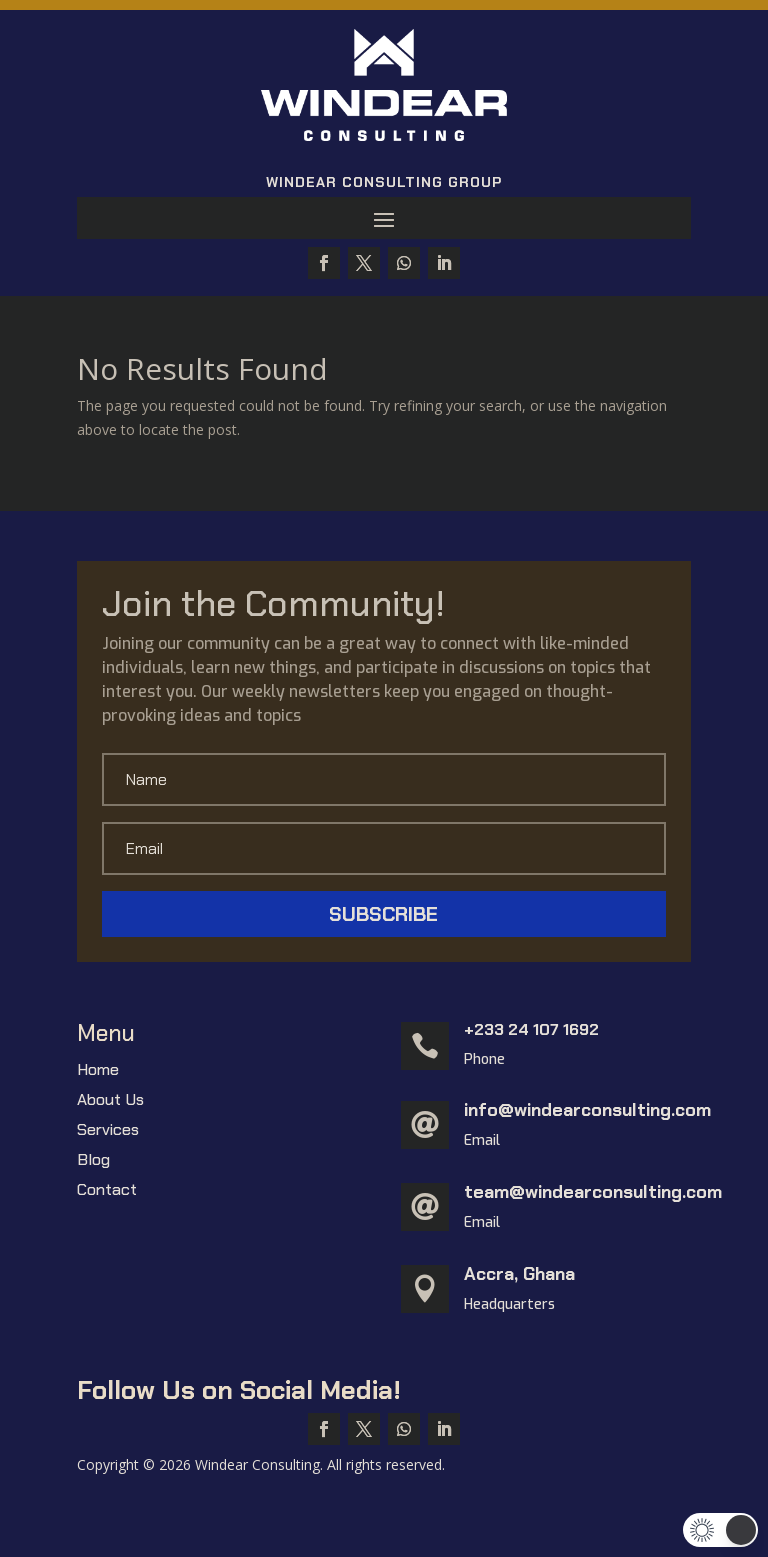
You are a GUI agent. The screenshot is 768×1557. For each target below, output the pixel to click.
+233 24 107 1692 (531, 1029)
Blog (93, 1161)
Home (98, 1071)
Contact (107, 1191)
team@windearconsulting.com (593, 1192)
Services (108, 1131)
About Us (110, 1101)
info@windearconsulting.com (587, 1110)
